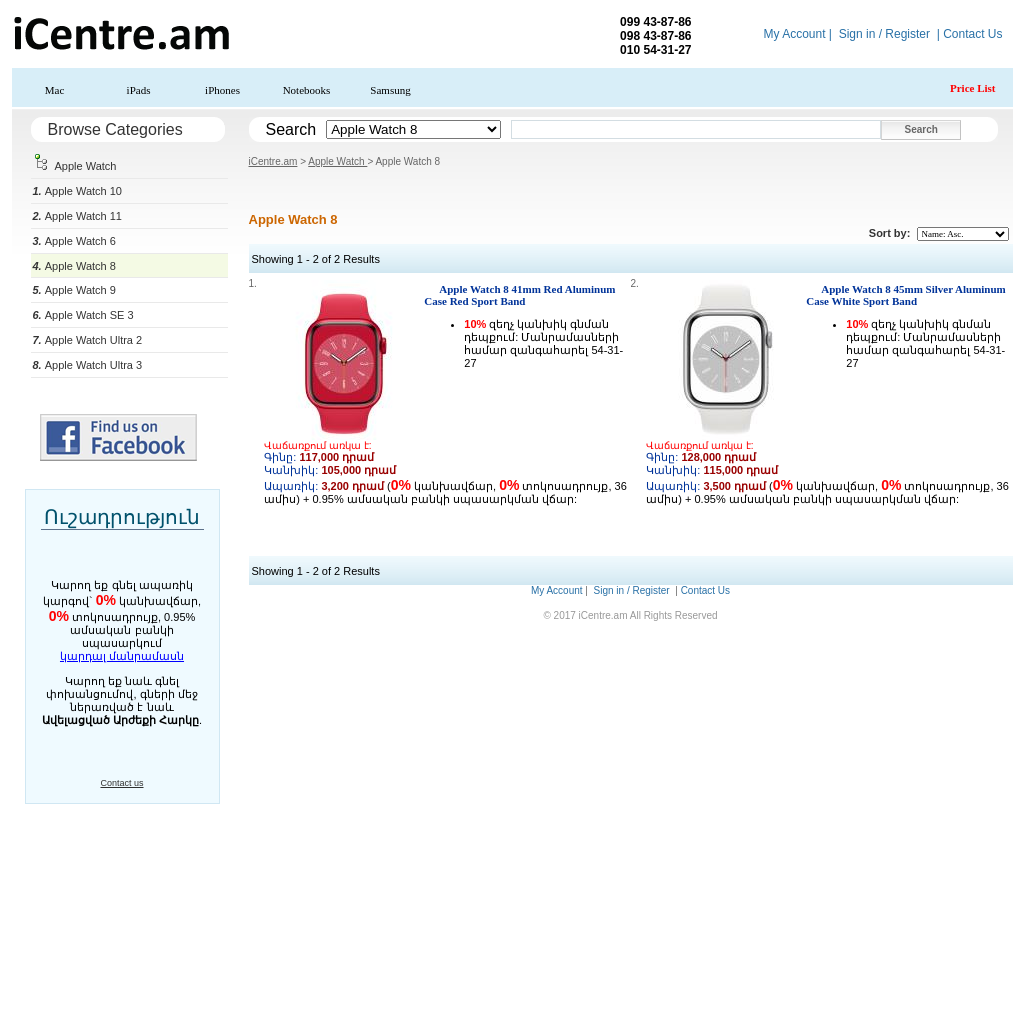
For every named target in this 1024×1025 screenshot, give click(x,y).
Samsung (390, 90)
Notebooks (307, 90)
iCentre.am (273, 161)
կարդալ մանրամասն (122, 656)
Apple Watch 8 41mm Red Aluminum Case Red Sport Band (519, 295)
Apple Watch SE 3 (83, 315)
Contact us (121, 783)
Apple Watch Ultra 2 (88, 340)
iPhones (222, 90)
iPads (139, 90)
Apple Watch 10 (77, 191)
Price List (973, 88)
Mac (55, 90)
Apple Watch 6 (74, 241)
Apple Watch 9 (74, 290)
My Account (794, 34)
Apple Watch (75, 166)
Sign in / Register (884, 34)
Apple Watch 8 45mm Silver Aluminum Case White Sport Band (905, 295)
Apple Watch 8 (74, 266)
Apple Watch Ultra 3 (88, 365)
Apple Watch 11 (77, 216)
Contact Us (972, 34)
